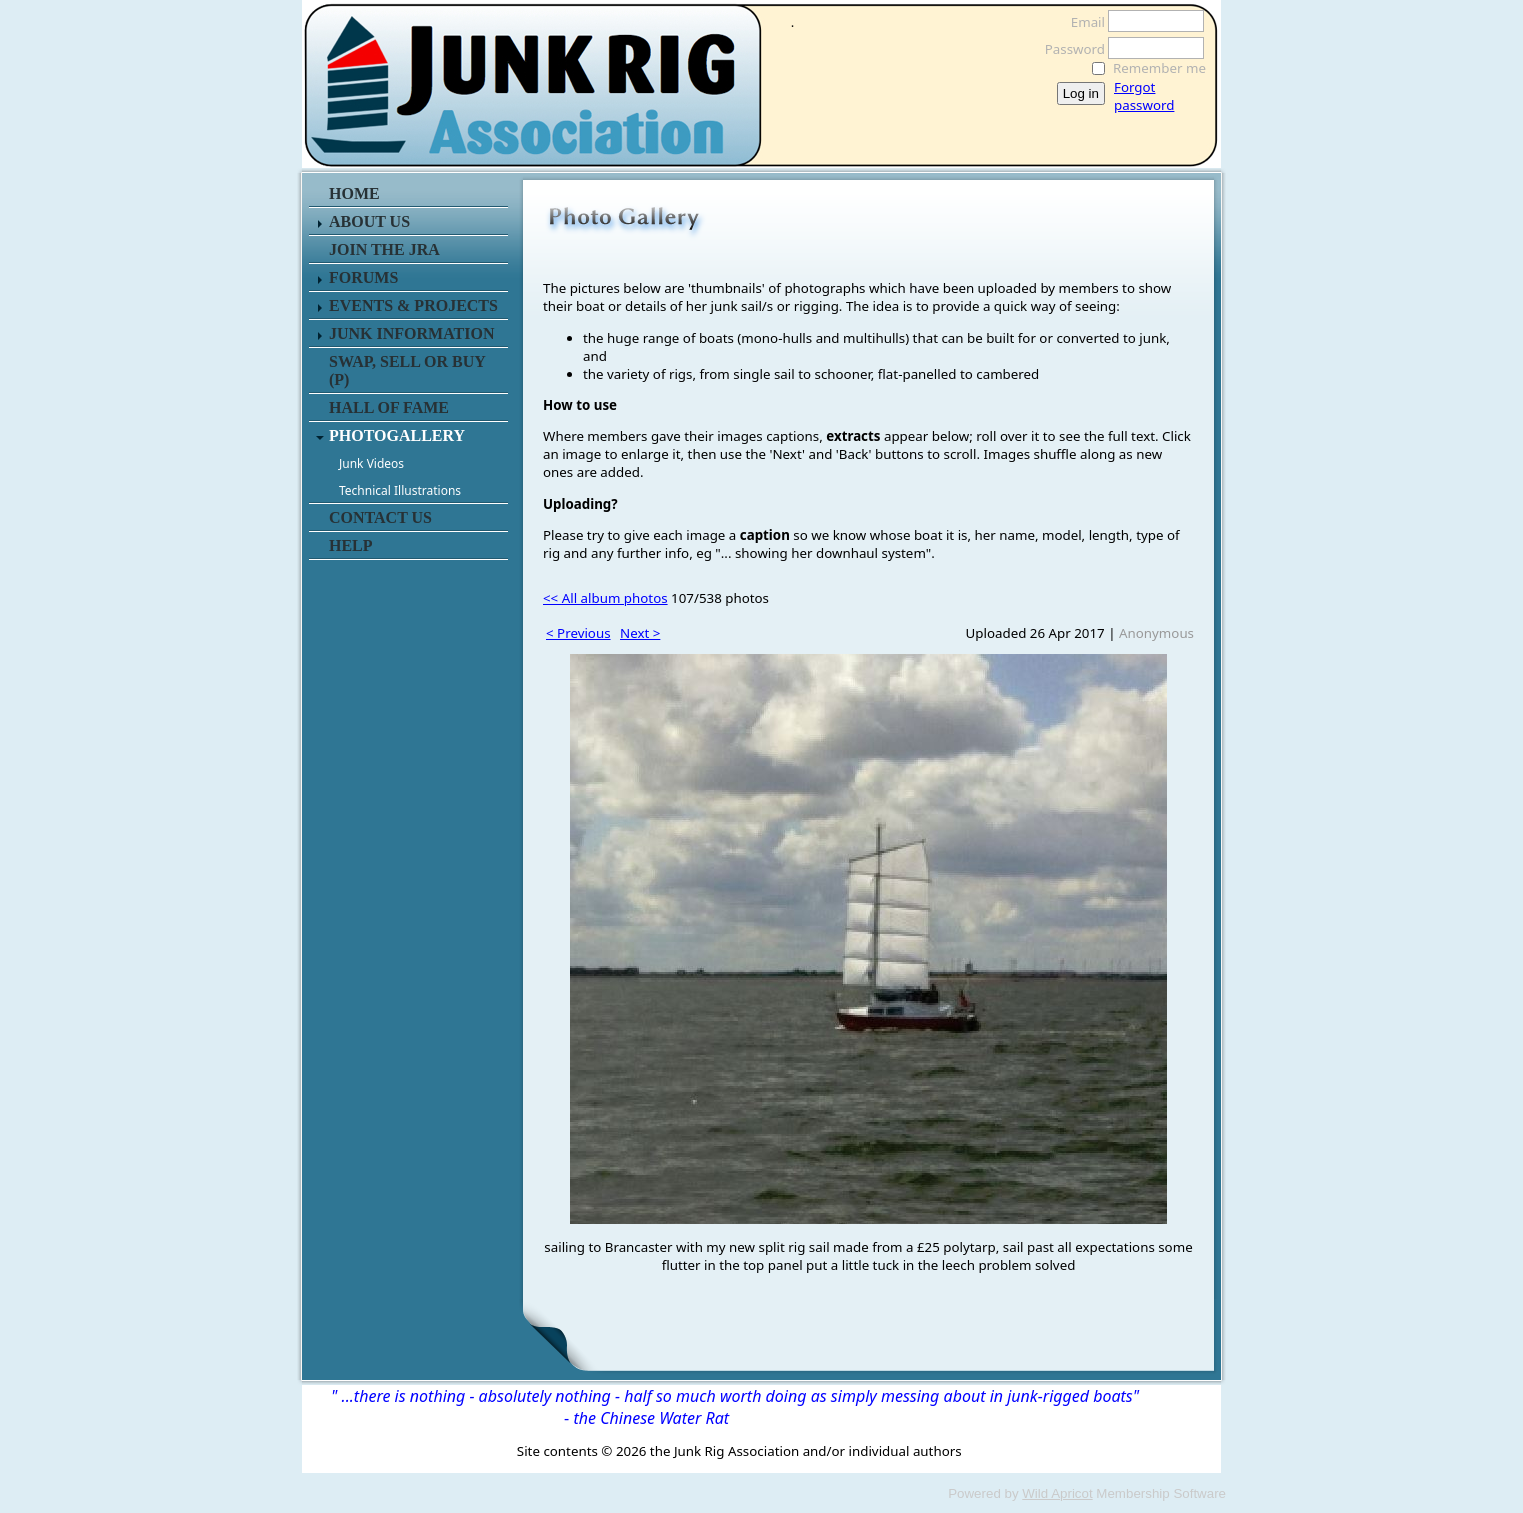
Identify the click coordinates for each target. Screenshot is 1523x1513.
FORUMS (363, 277)
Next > (640, 633)
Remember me (1159, 68)
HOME (354, 193)
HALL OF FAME (389, 407)
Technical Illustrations (400, 490)
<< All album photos (605, 598)
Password (1069, 49)
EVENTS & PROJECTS (413, 305)
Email (1082, 22)
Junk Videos (371, 463)
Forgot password (1144, 96)
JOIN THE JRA (384, 249)
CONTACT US (380, 517)
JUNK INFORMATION (411, 333)
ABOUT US (369, 221)
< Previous (578, 633)
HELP (351, 545)
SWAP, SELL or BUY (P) (407, 370)
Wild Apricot (1057, 1493)
